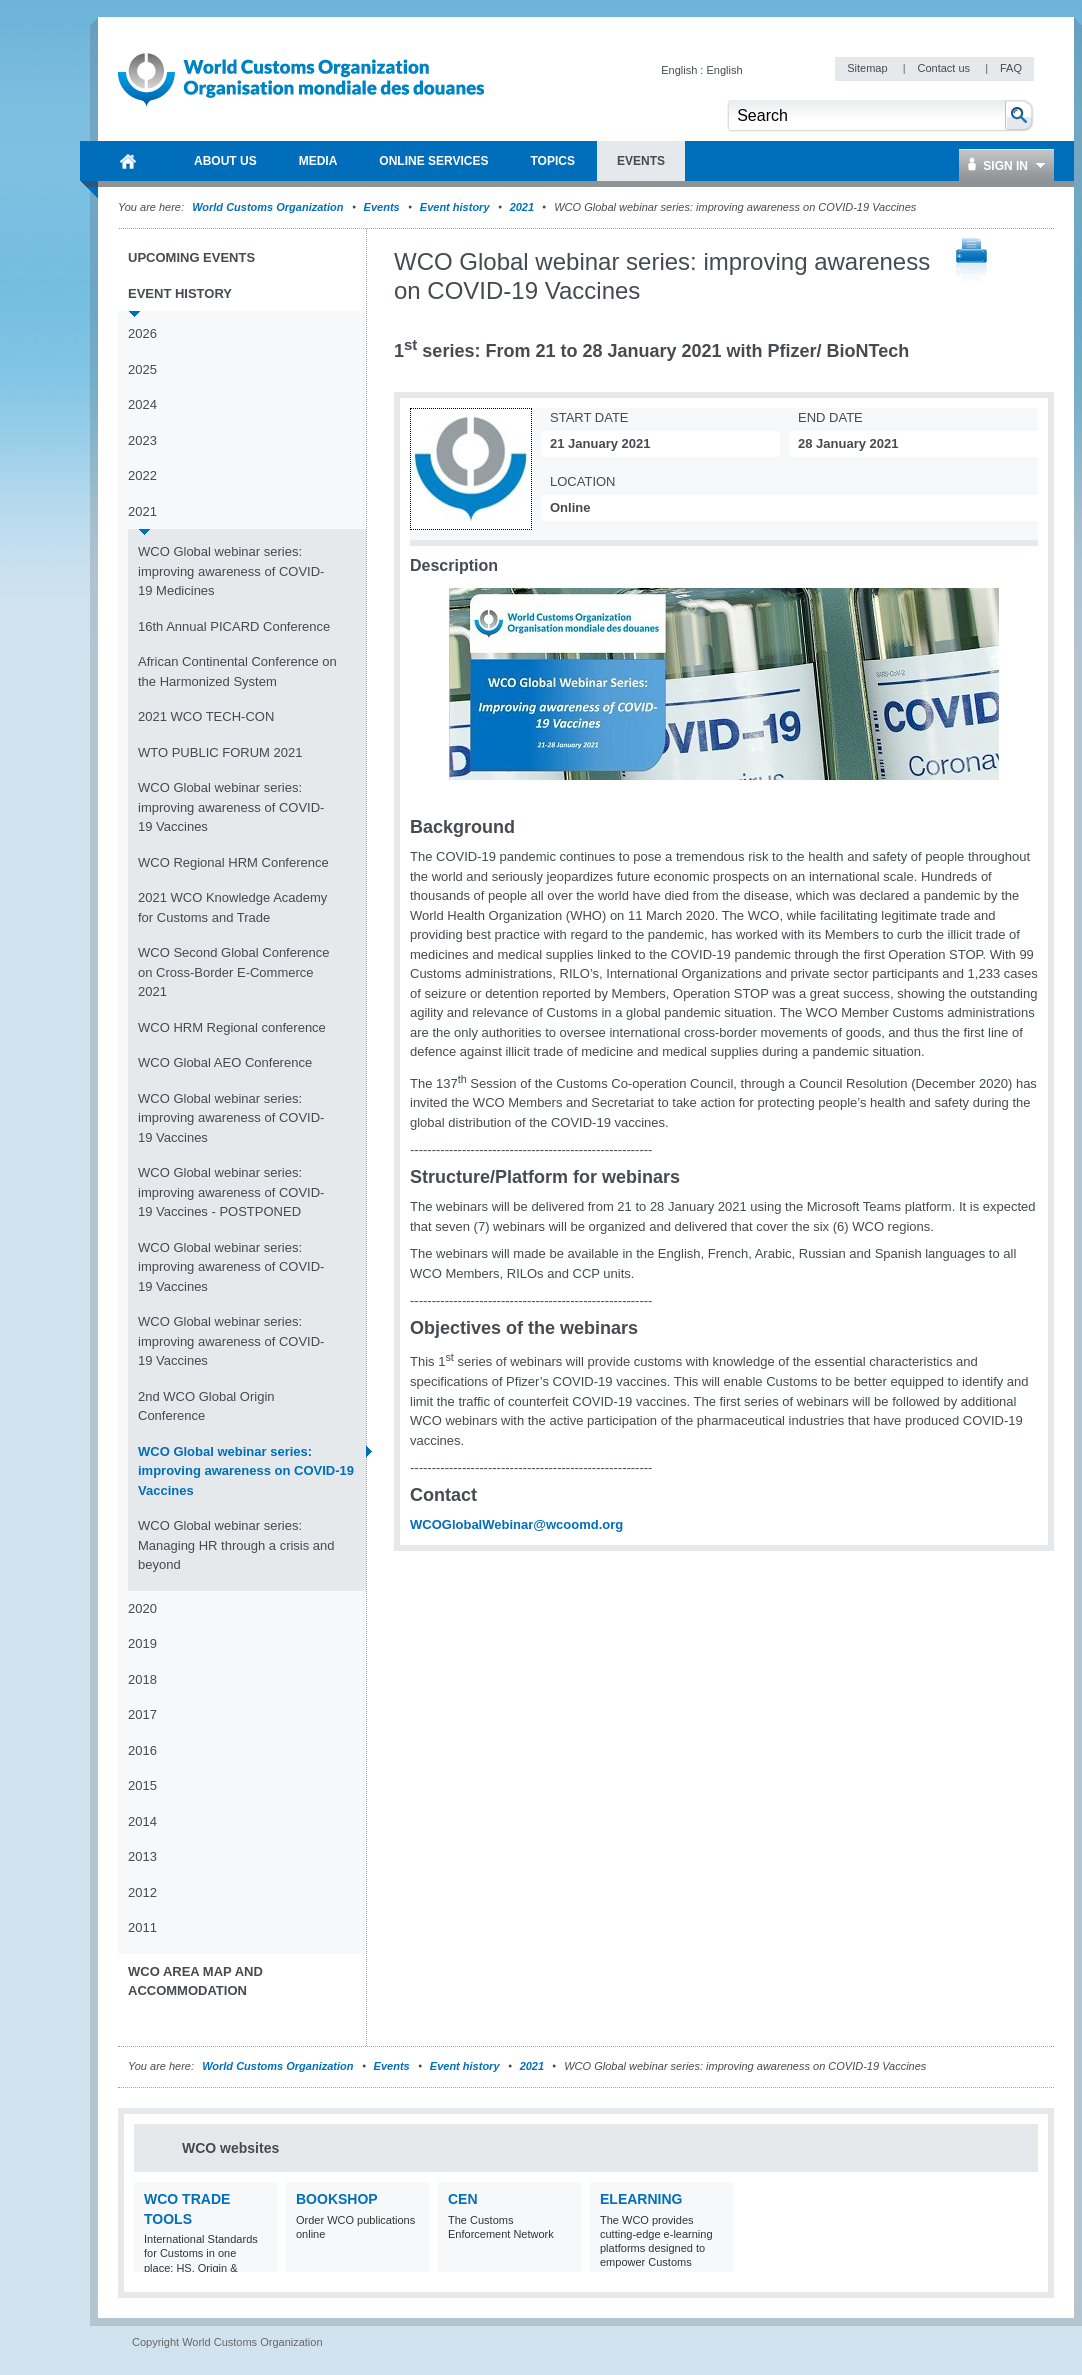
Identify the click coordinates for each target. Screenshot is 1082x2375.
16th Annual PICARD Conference (234, 626)
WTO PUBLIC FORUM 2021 (220, 752)
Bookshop (337, 2199)
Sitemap (868, 68)
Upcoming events (191, 257)
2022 (142, 475)
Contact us (945, 68)
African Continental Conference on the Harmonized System (237, 671)
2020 (142, 1608)
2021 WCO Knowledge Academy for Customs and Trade (232, 907)
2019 (142, 1643)
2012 (142, 1892)
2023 (142, 440)
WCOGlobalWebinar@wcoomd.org (516, 1524)
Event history (455, 207)
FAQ (1011, 68)
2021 (522, 207)
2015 (142, 1785)
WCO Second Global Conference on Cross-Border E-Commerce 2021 (233, 972)
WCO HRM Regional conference (232, 1027)
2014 (142, 1821)
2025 (142, 369)
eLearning (641, 2199)
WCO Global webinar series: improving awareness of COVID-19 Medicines (231, 571)
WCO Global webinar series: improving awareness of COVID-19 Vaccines (231, 807)
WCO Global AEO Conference (225, 1062)
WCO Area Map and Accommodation (195, 1981)
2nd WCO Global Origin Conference (206, 1406)
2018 (142, 1679)
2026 (142, 333)
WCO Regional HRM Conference (233, 862)
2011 (142, 1927)
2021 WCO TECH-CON (206, 716)
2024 (142, 404)
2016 (142, 1750)
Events (382, 207)
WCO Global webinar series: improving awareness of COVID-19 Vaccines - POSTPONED (231, 1192)
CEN (463, 2199)
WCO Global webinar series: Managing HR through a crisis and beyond (236, 1545)
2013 (142, 1856)
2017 (142, 1714)
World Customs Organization (269, 207)
